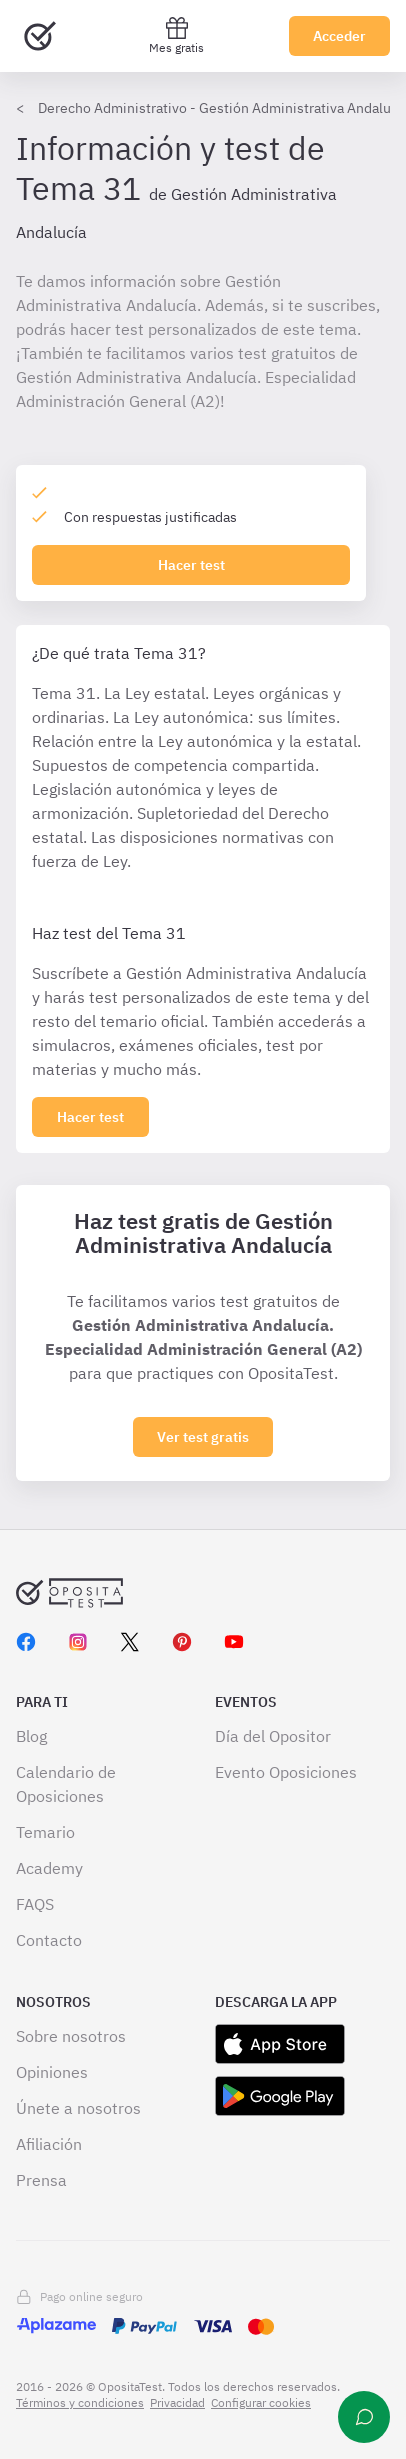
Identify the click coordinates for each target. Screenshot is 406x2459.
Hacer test (191, 565)
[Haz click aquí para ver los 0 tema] (90, 1117)
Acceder (339, 36)
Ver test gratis (203, 1437)
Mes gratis (176, 35)
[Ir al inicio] (40, 36)
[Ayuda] (364, 2417)
